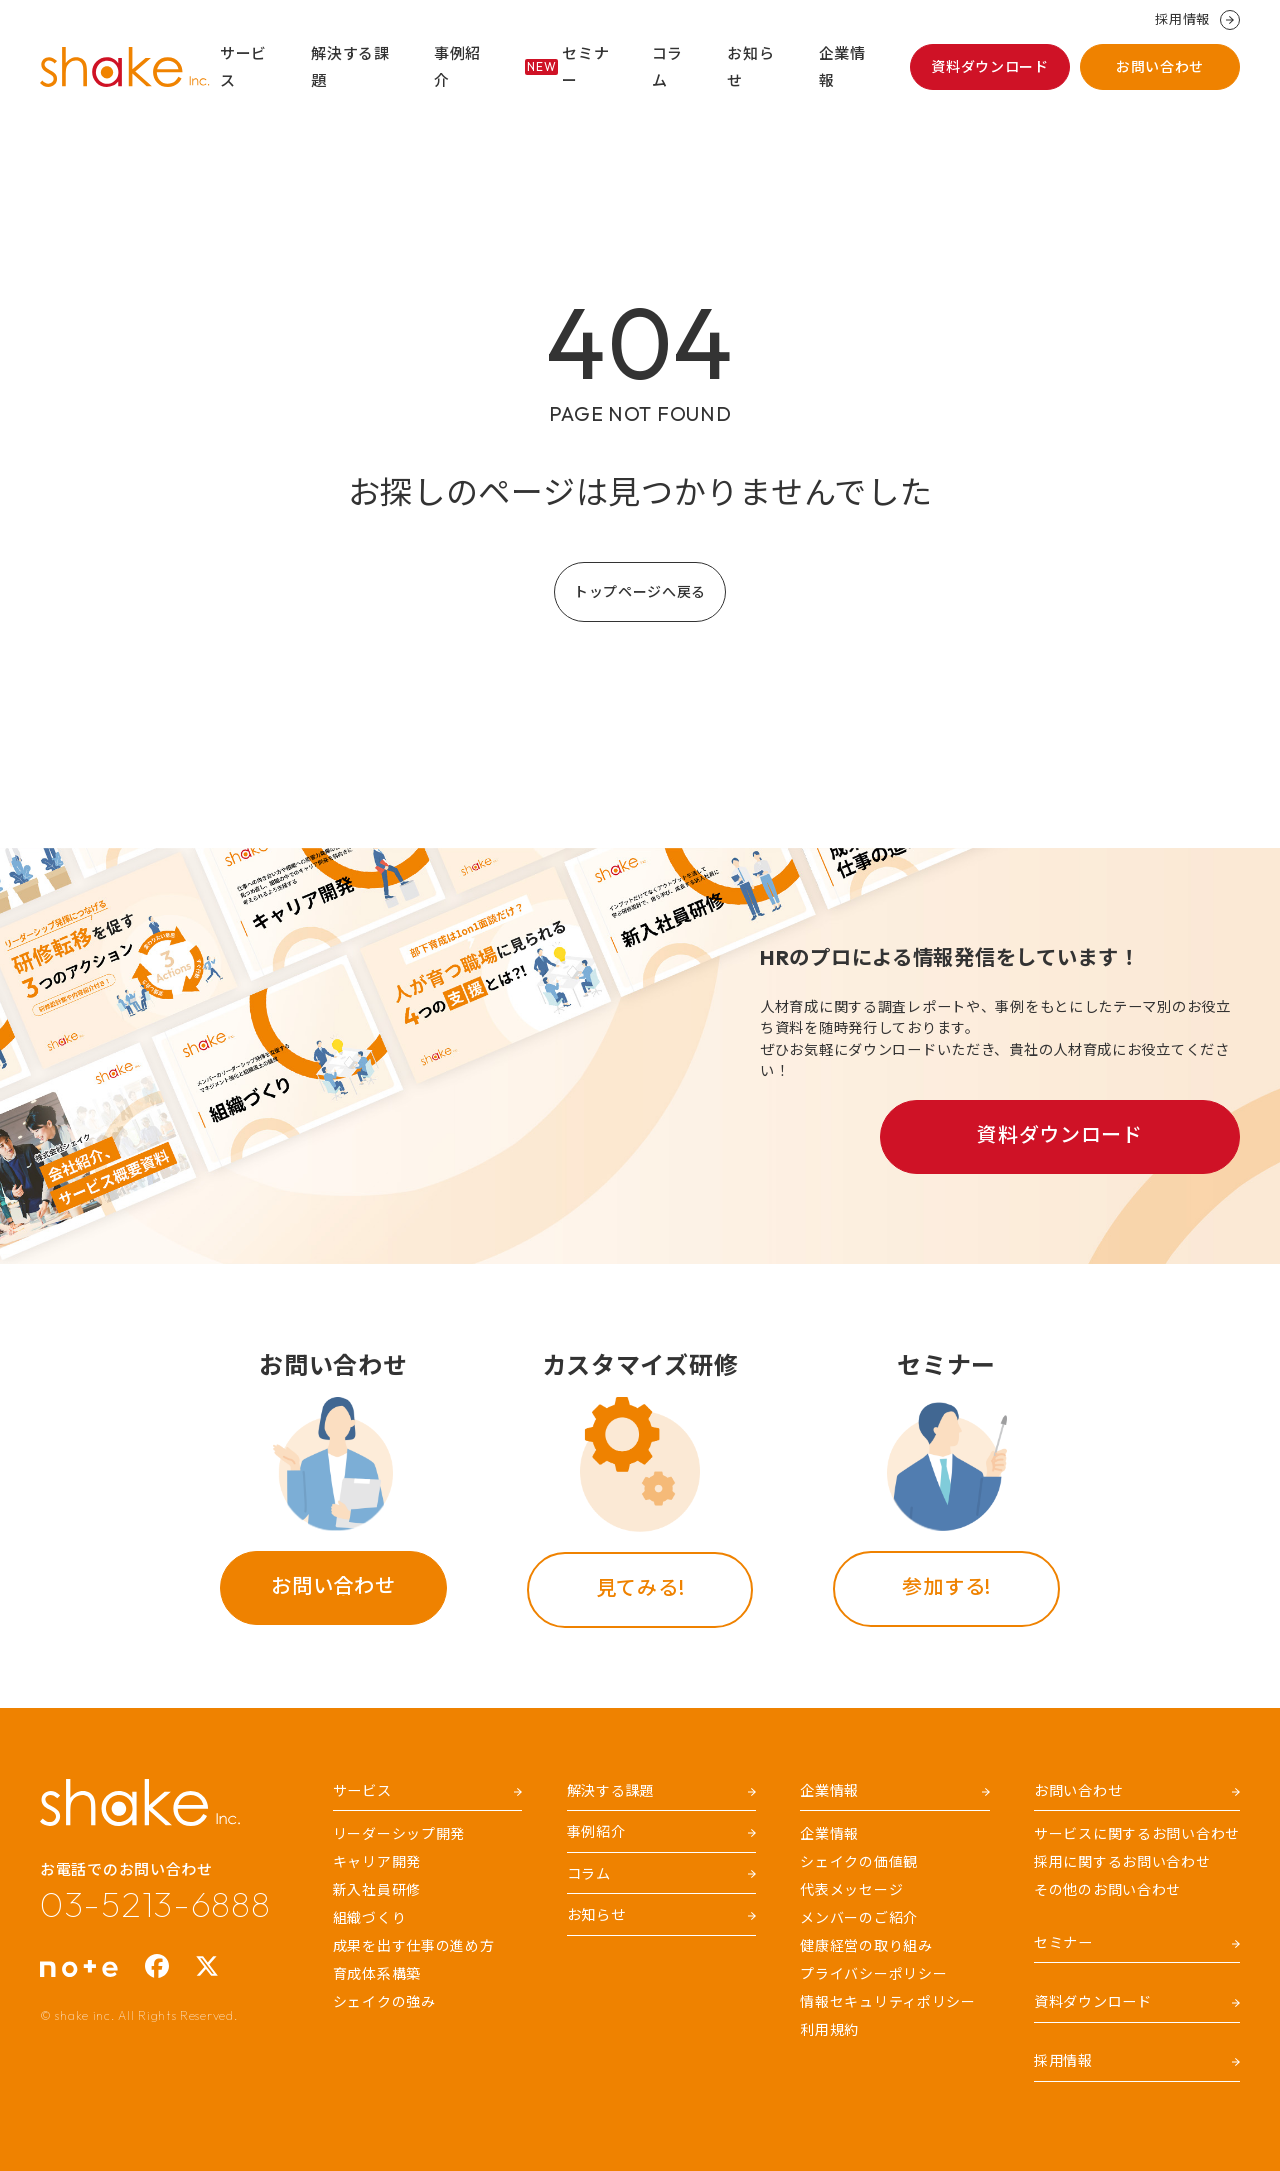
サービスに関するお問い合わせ (1137, 1834)
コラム (667, 67)
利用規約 (829, 2030)
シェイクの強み (384, 2002)
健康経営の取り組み (866, 1946)
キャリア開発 (377, 1862)
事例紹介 (457, 67)
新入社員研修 (377, 1890)
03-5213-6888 (155, 1904)
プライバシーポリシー (873, 1974)
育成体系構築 (377, 1974)
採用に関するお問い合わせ (1122, 1862)
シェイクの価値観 (859, 1862)
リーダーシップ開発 (399, 1834)
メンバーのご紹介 (859, 1918)
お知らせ (750, 67)
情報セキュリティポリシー (888, 2002)
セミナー (567, 67)
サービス (243, 67)
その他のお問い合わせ (1107, 1890)
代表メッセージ (851, 1890)
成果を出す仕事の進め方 (414, 1946)
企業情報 (842, 67)
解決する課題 (350, 67)
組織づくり (370, 1918)
